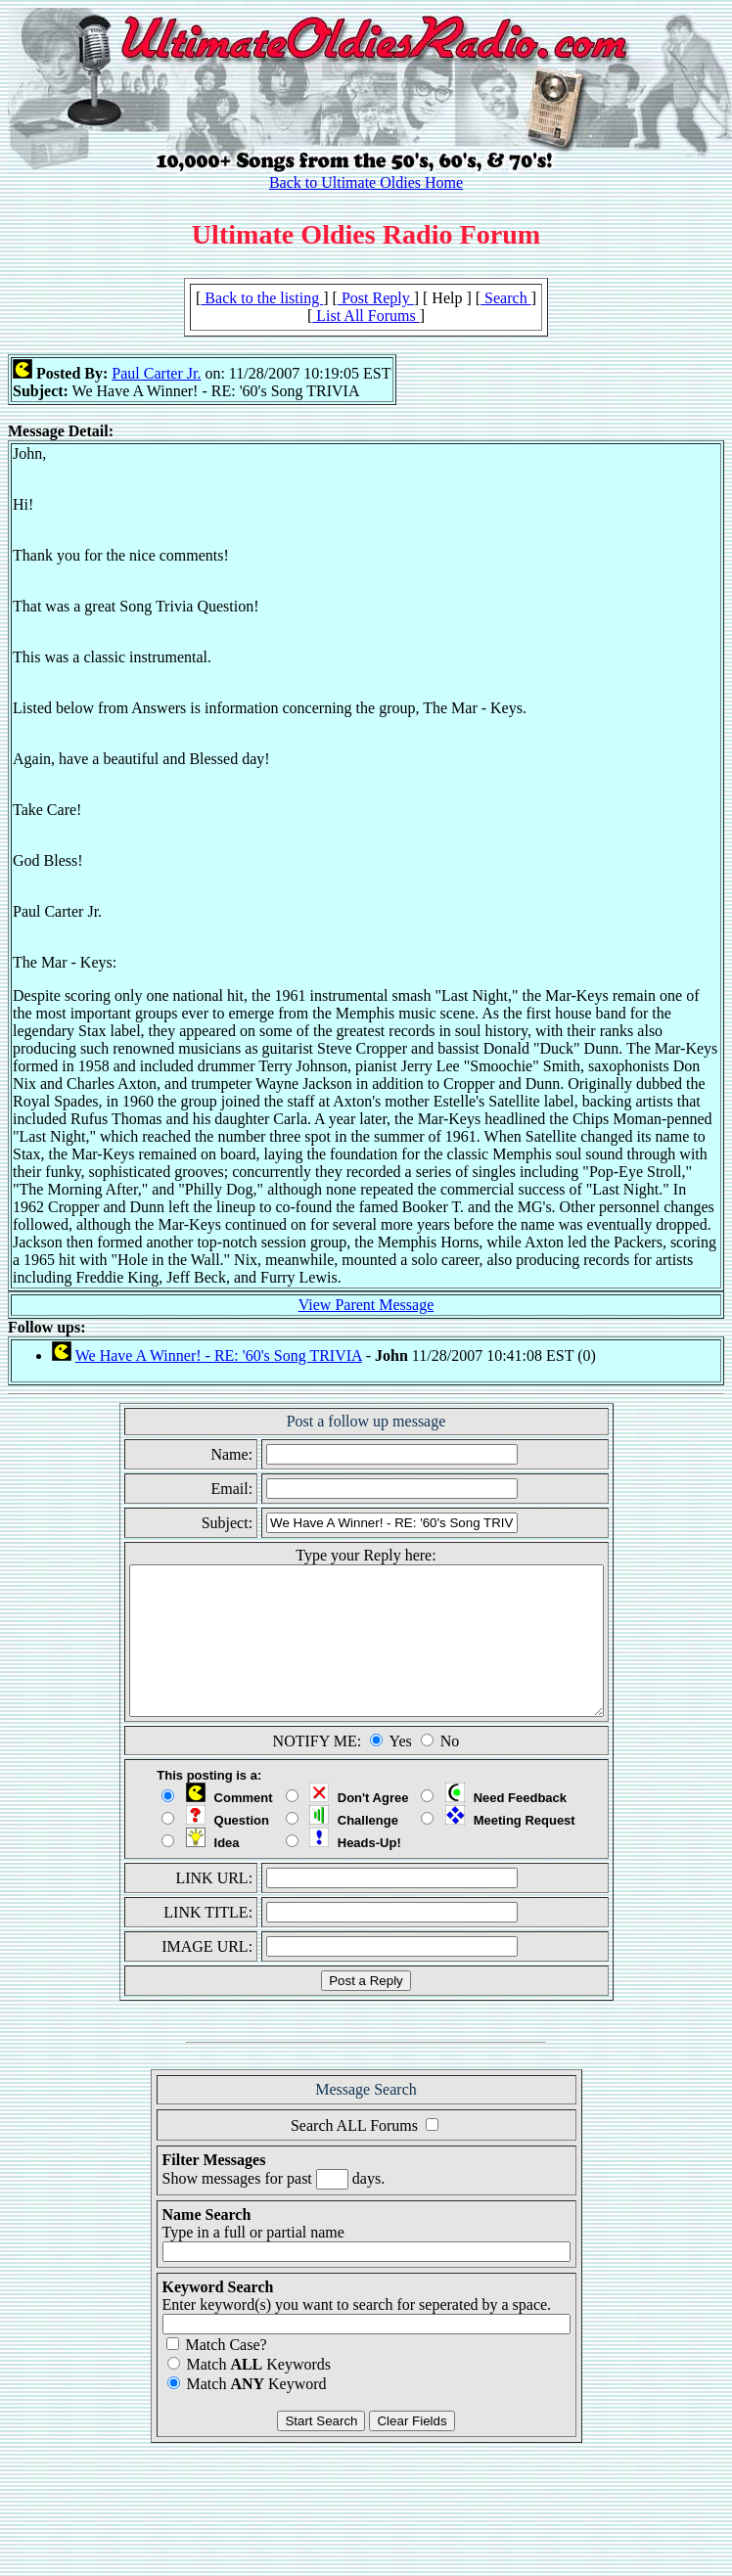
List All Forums (365, 315)
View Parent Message (366, 1304)
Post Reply (376, 298)
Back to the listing (262, 298)
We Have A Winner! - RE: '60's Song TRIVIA (218, 1355)
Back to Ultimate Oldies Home (366, 182)
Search (505, 298)
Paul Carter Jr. (156, 373)
